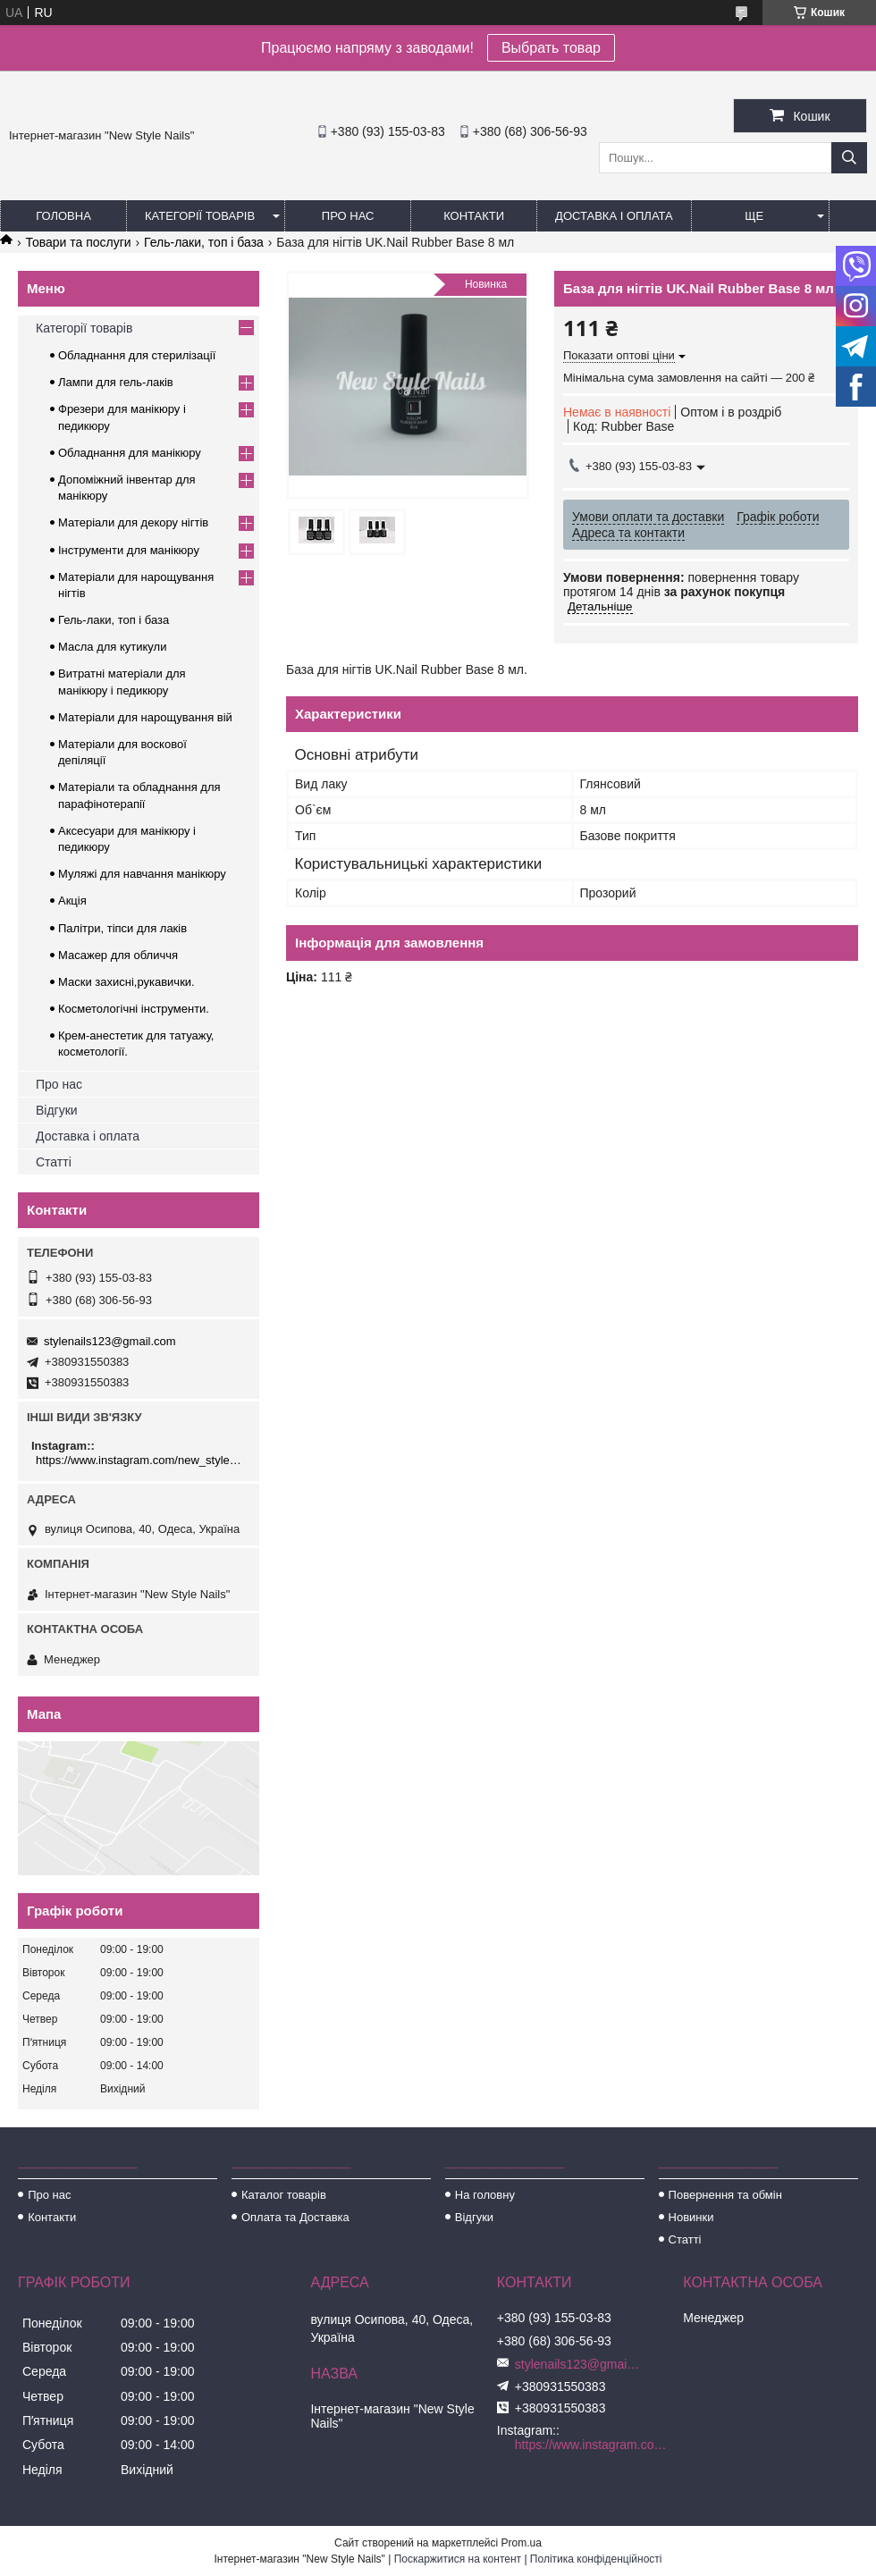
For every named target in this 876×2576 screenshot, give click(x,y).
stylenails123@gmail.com (110, 1341)
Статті (54, 1162)
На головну (485, 2194)
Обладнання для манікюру (129, 452)
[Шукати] (849, 157)
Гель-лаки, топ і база (204, 242)
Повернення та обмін (725, 2194)
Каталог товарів (283, 2194)
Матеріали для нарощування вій (145, 717)
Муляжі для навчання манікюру (142, 873)
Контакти (473, 216)
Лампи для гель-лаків (115, 382)
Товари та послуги (78, 242)
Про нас (348, 216)
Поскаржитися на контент (457, 2559)
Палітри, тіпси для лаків (122, 928)
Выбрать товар (551, 47)
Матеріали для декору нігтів (133, 522)
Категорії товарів (200, 216)
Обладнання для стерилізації (136, 355)
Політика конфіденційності (596, 2559)
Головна (63, 216)
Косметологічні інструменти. (133, 1008)
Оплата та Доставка (295, 2217)
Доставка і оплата (614, 216)
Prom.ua (521, 2543)
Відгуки (57, 1110)
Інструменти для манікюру (128, 550)
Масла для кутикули (112, 646)
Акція (72, 900)
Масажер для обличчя (118, 955)
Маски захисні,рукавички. (126, 982)
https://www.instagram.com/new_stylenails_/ (141, 1460)
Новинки (691, 2217)
